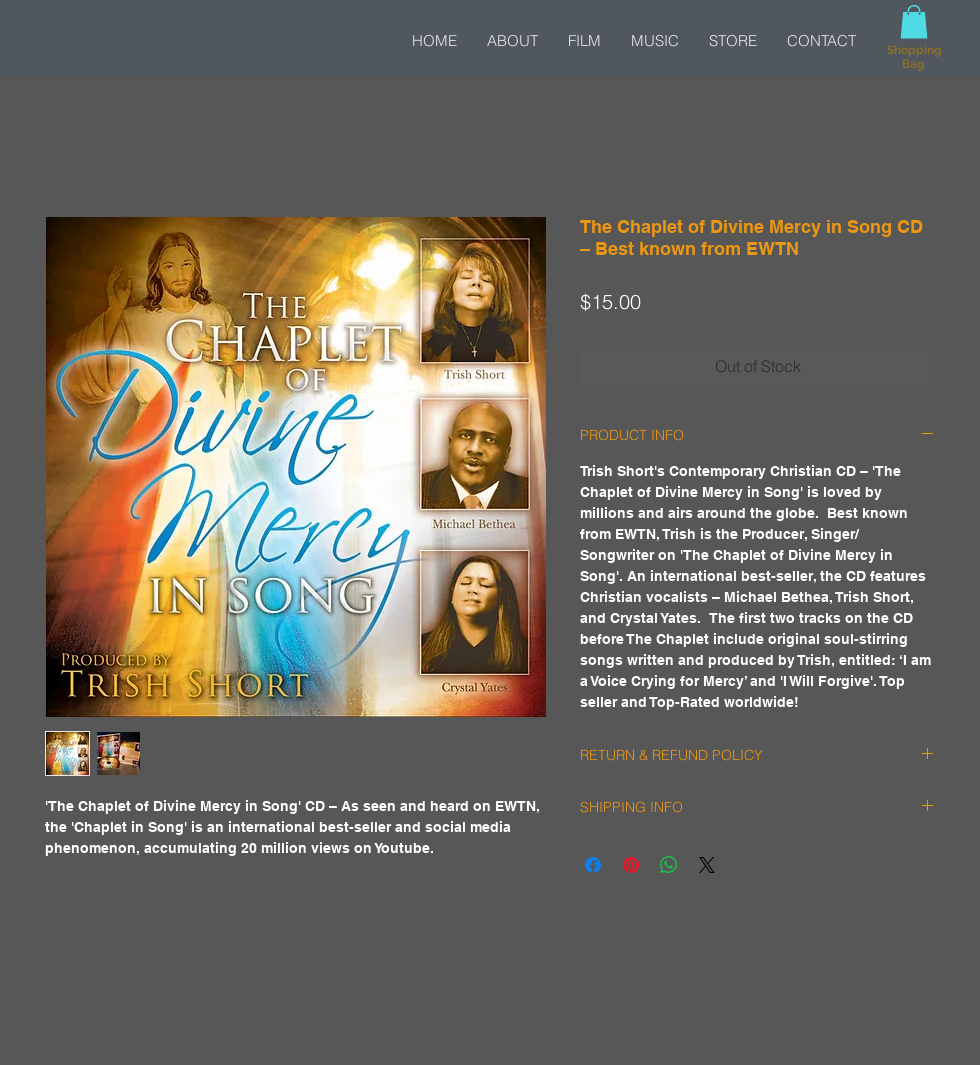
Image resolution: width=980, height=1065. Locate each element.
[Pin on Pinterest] (631, 865)
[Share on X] (707, 865)
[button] (914, 21)
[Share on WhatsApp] (669, 865)
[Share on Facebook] (593, 865)
